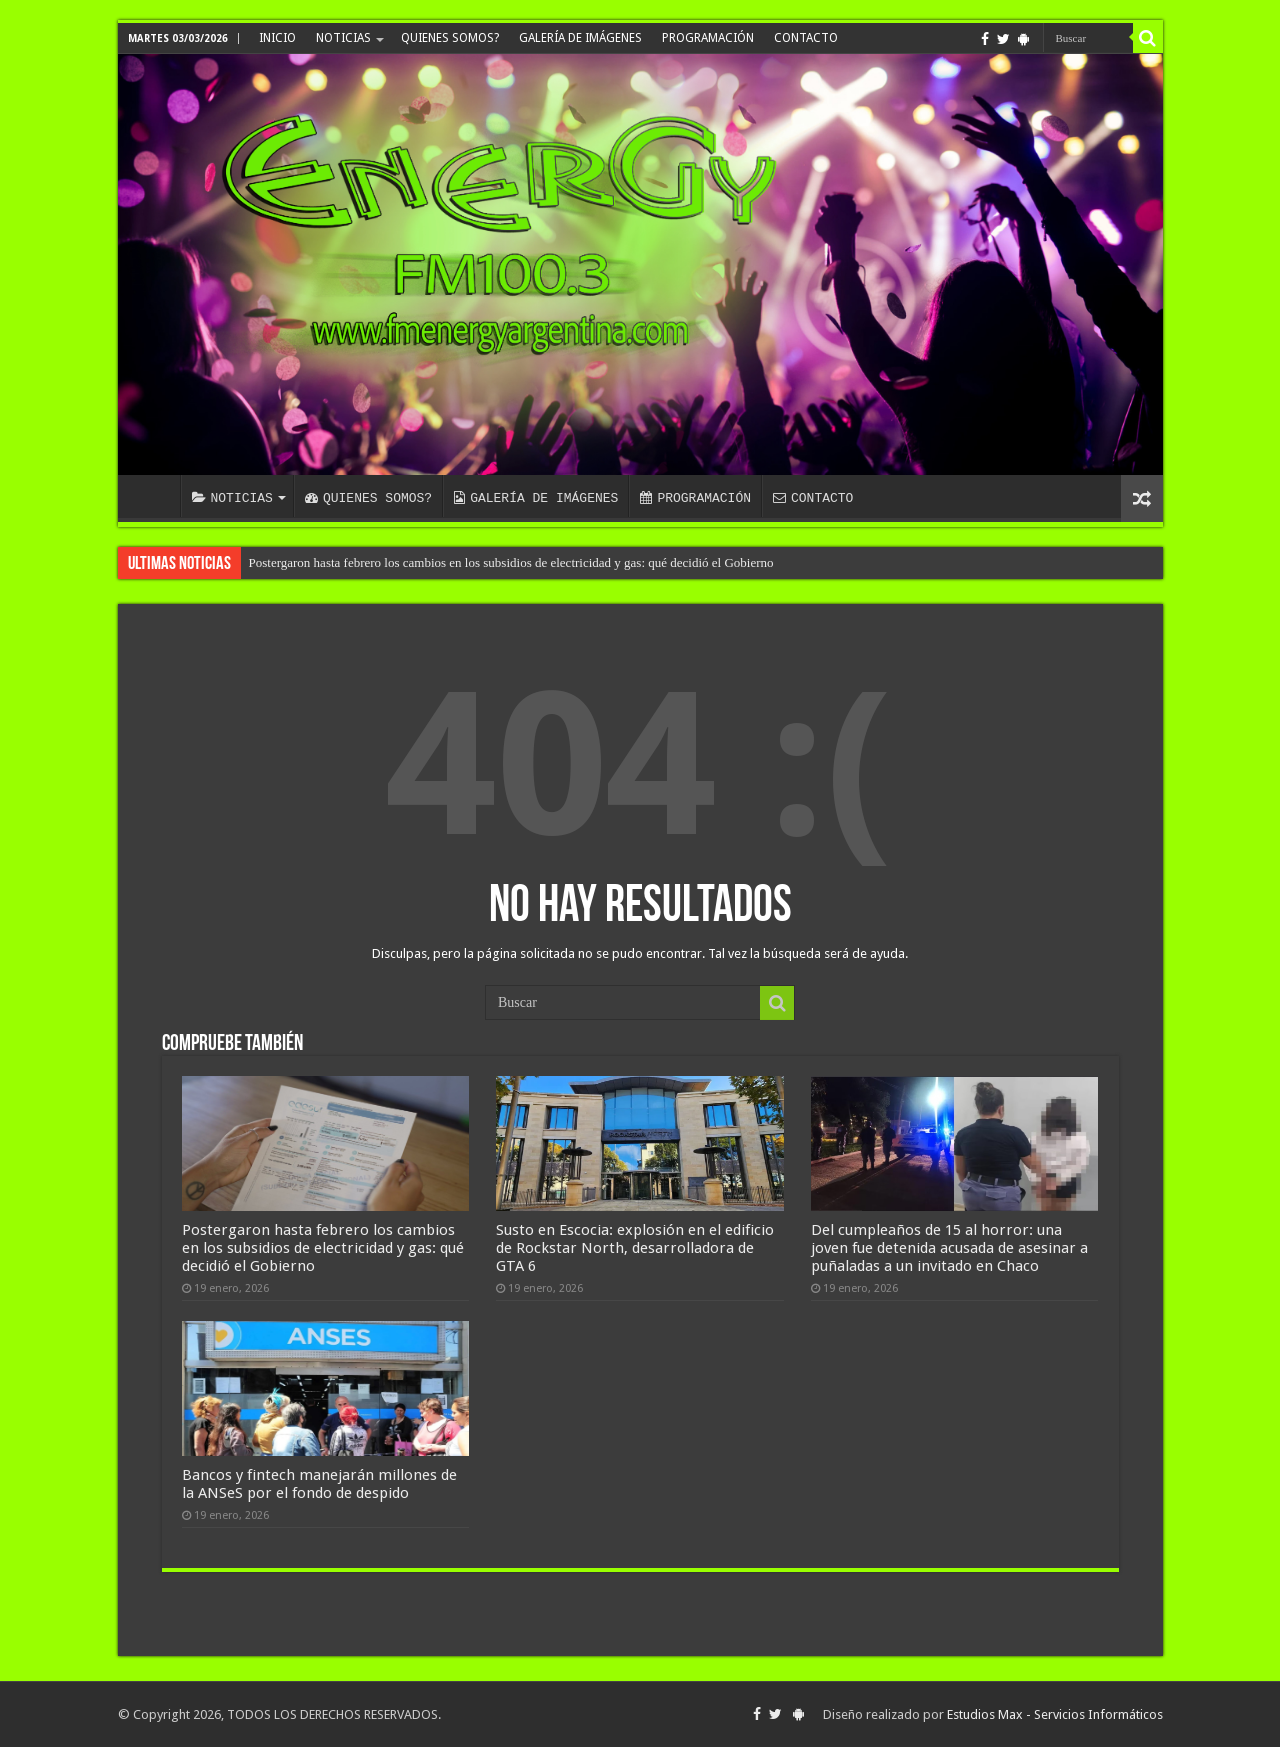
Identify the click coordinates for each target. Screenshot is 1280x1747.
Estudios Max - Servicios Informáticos (1055, 1714)
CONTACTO (806, 38)
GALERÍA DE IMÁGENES (580, 38)
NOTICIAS (343, 38)
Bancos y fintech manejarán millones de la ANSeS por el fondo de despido (319, 1484)
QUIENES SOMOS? (450, 38)
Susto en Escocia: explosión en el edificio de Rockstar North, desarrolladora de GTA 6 (635, 1248)
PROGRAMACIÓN (708, 38)
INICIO (277, 38)
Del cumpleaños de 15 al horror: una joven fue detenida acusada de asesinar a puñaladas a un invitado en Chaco (949, 1248)
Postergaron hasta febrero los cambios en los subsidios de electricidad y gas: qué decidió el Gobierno (511, 562)
